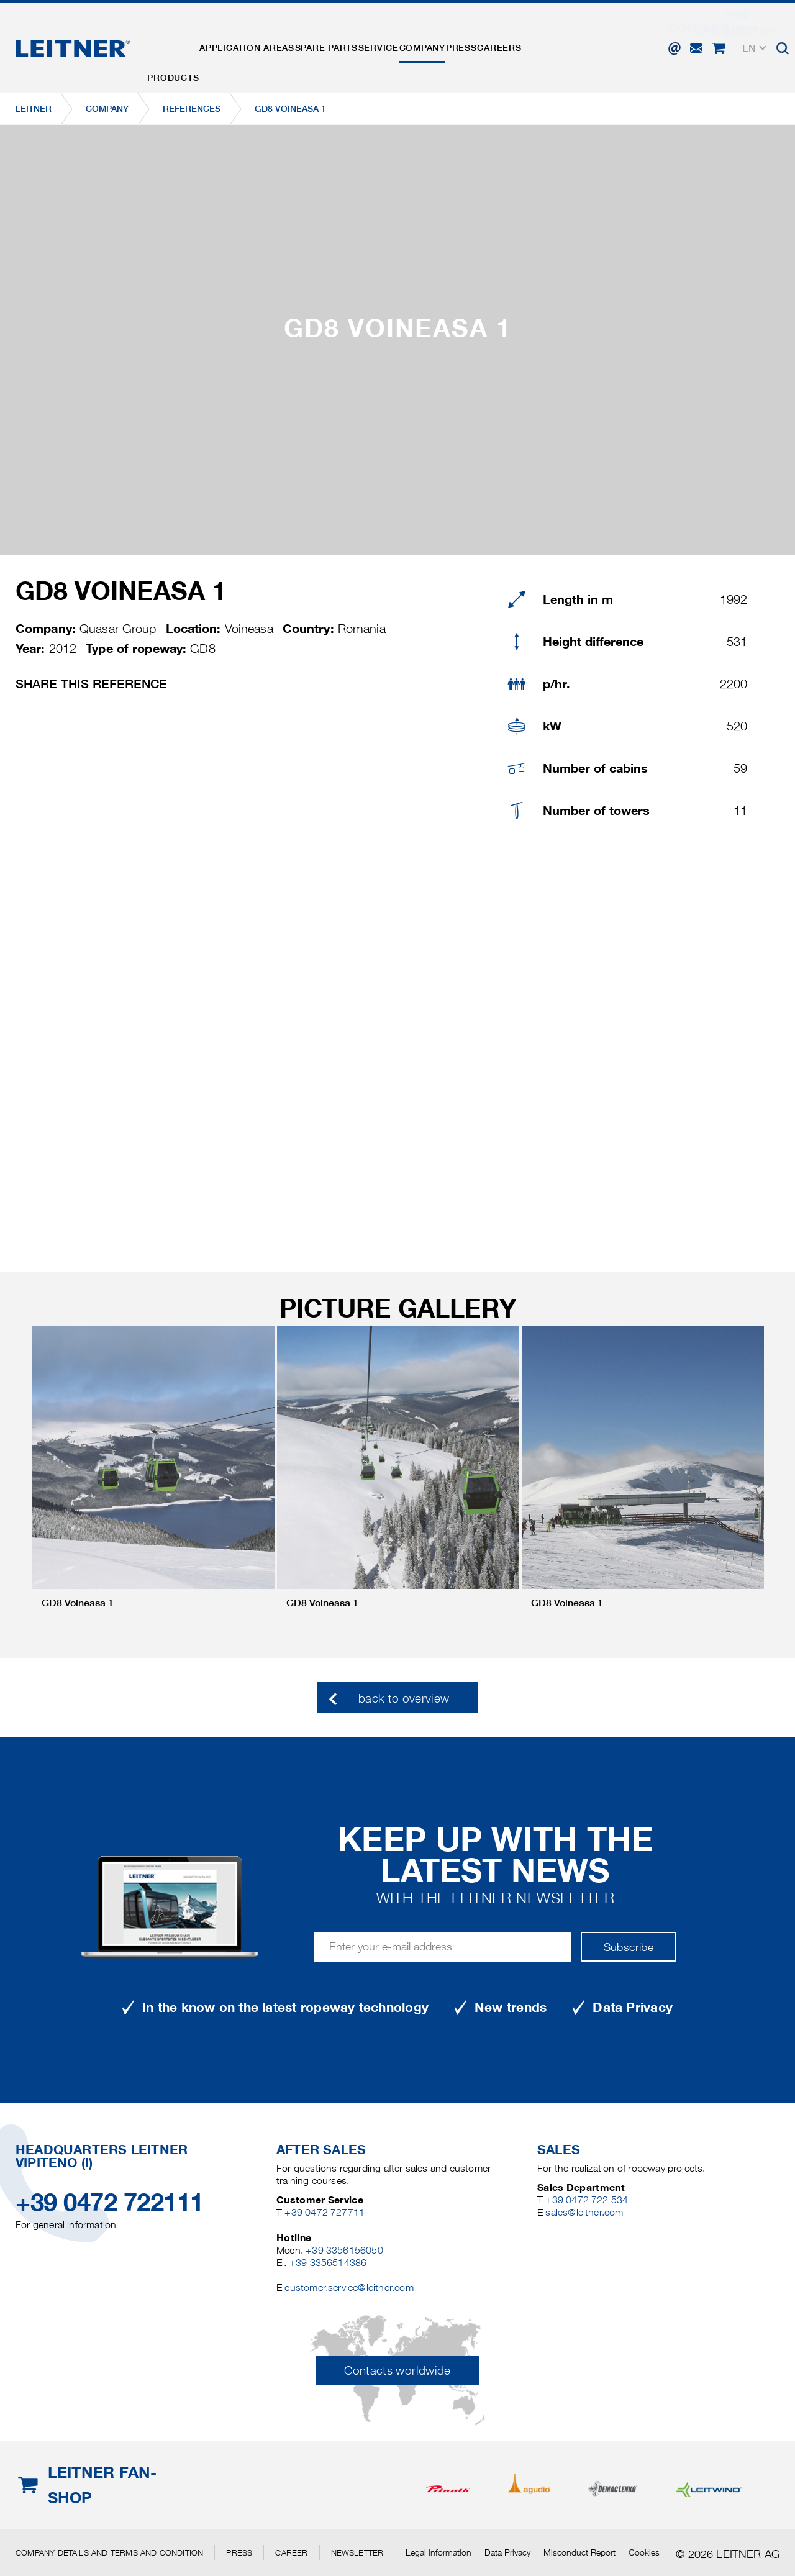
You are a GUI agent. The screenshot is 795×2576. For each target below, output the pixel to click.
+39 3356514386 (328, 2263)
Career (291, 2552)
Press (525, 39)
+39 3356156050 (344, 2250)
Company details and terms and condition (109, 2552)
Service (419, 39)
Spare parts (355, 39)
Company (474, 39)
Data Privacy (507, 2552)
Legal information (438, 2552)
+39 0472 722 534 (586, 2200)
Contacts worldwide (397, 2371)
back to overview (404, 1698)
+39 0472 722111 (110, 2202)
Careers (575, 39)
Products (179, 39)
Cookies (644, 2552)
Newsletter (357, 2552)
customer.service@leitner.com (348, 2287)
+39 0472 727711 (324, 2212)
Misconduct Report (579, 2552)
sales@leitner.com (584, 2212)
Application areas (264, 39)
